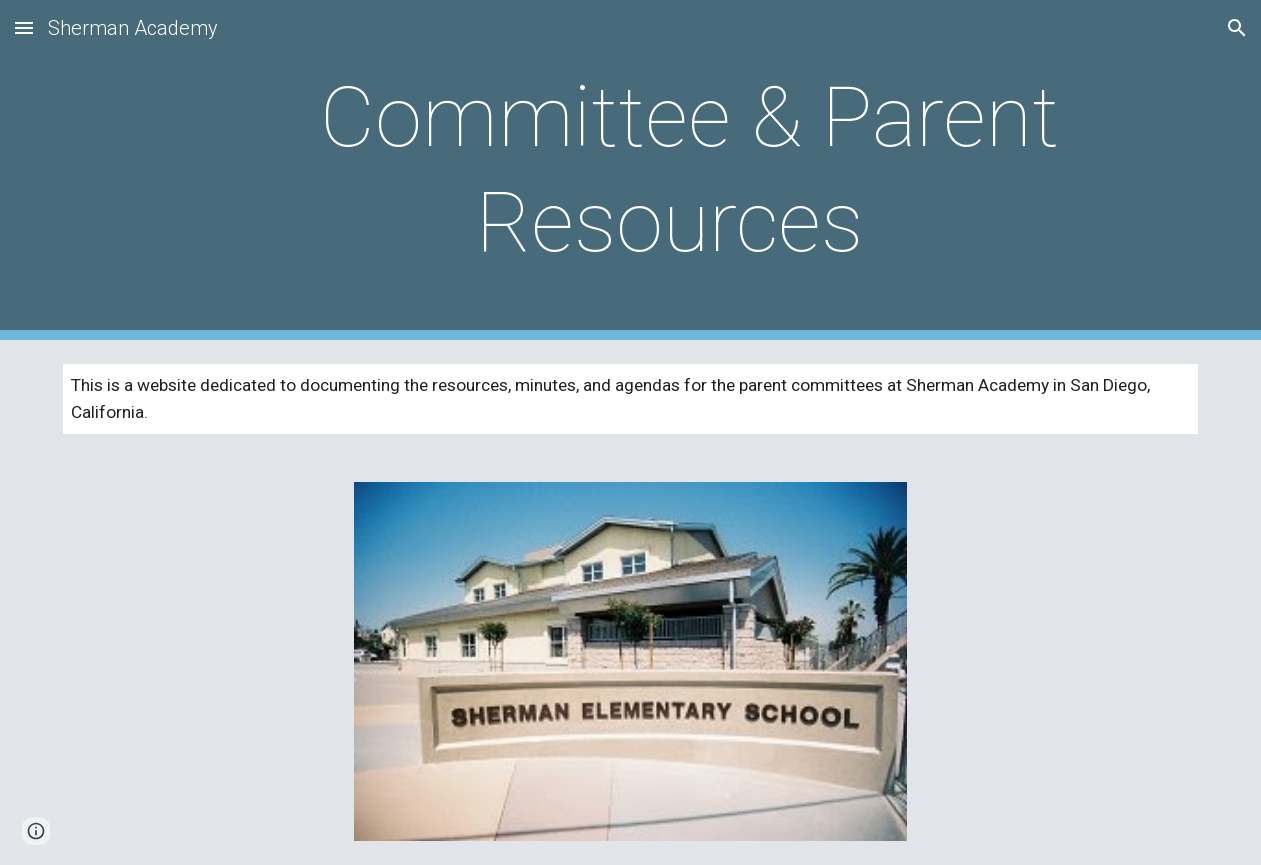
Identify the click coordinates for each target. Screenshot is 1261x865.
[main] (679, 170)
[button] (24, 27)
